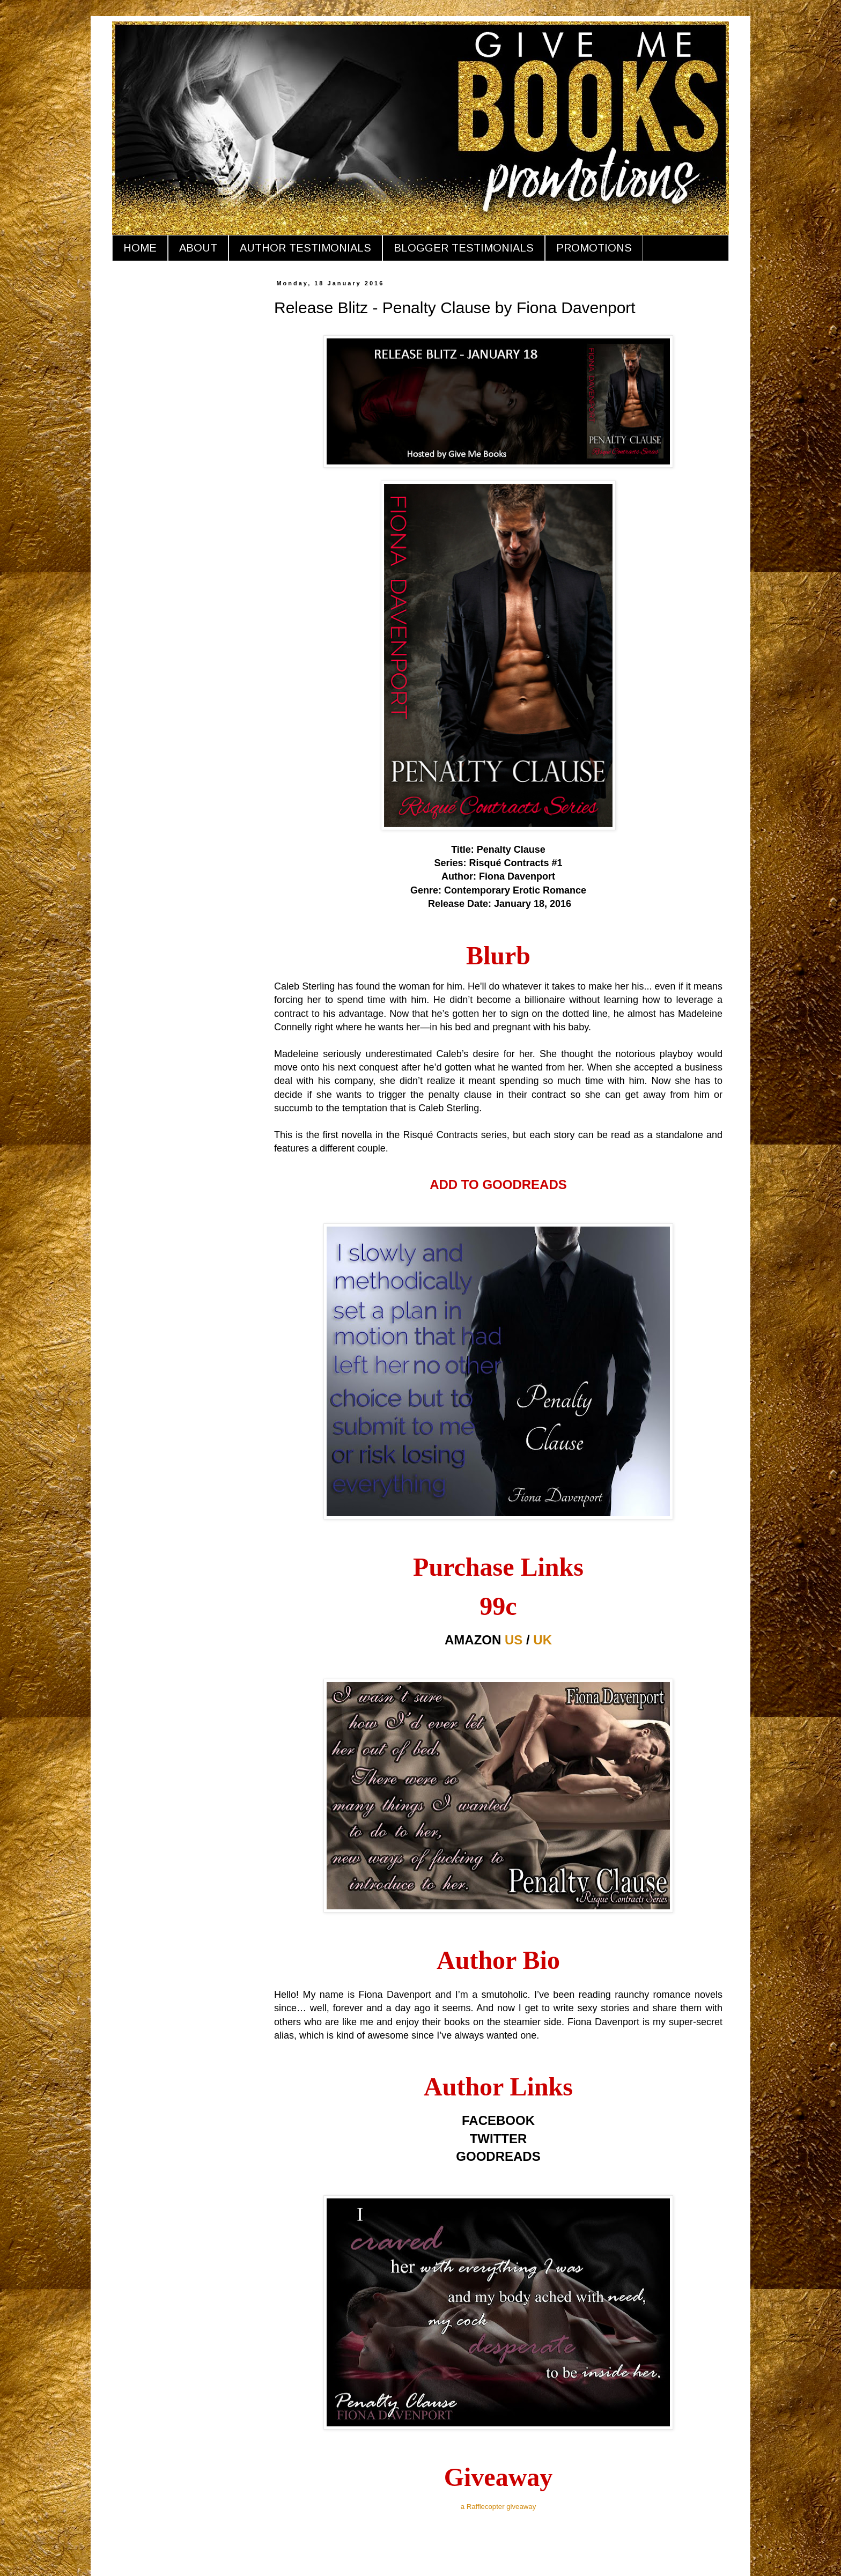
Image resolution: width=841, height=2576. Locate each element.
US (513, 1640)
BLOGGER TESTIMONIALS (464, 248)
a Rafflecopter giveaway (498, 2507)
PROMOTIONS (594, 248)
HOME (140, 248)
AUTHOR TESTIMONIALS (305, 248)
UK (542, 1640)
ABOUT (198, 248)
